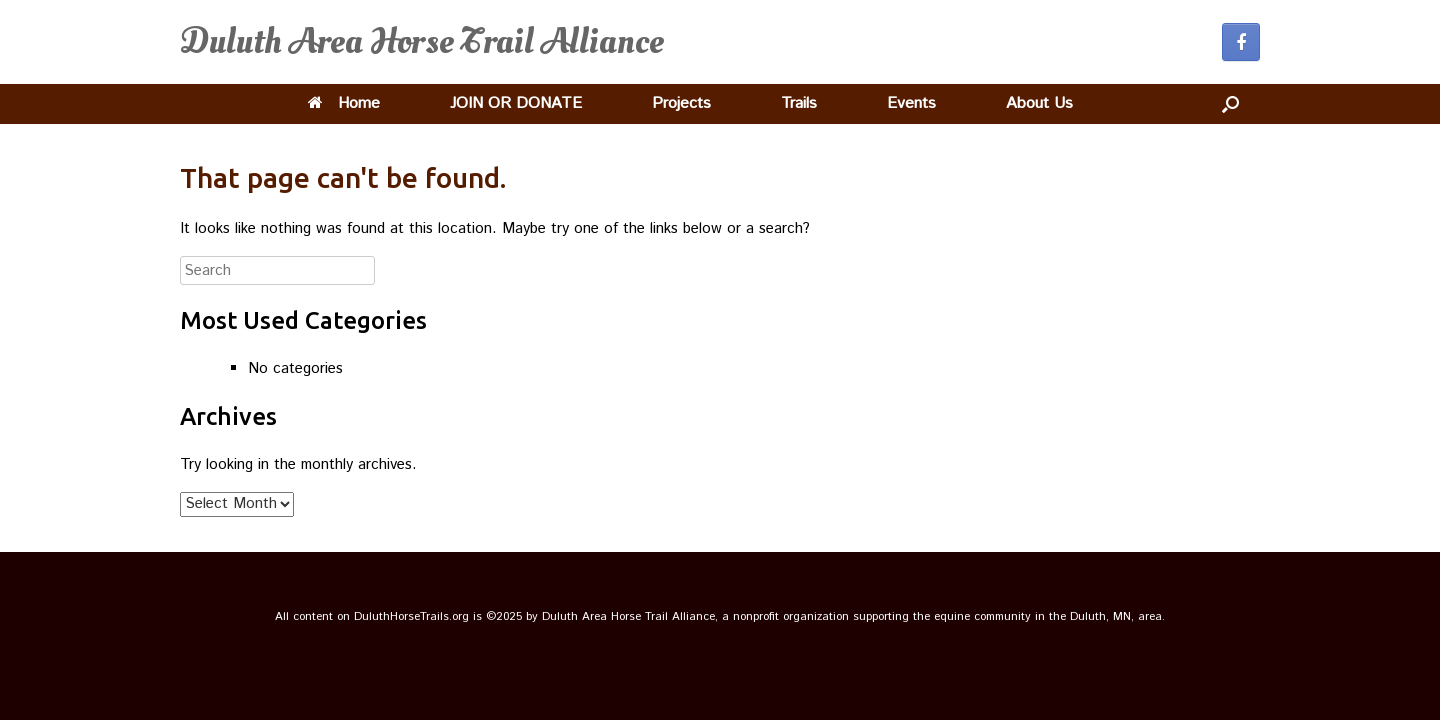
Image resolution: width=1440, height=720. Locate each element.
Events (911, 103)
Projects (681, 103)
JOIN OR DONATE (516, 103)
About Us (1039, 103)
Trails (799, 103)
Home (344, 103)
